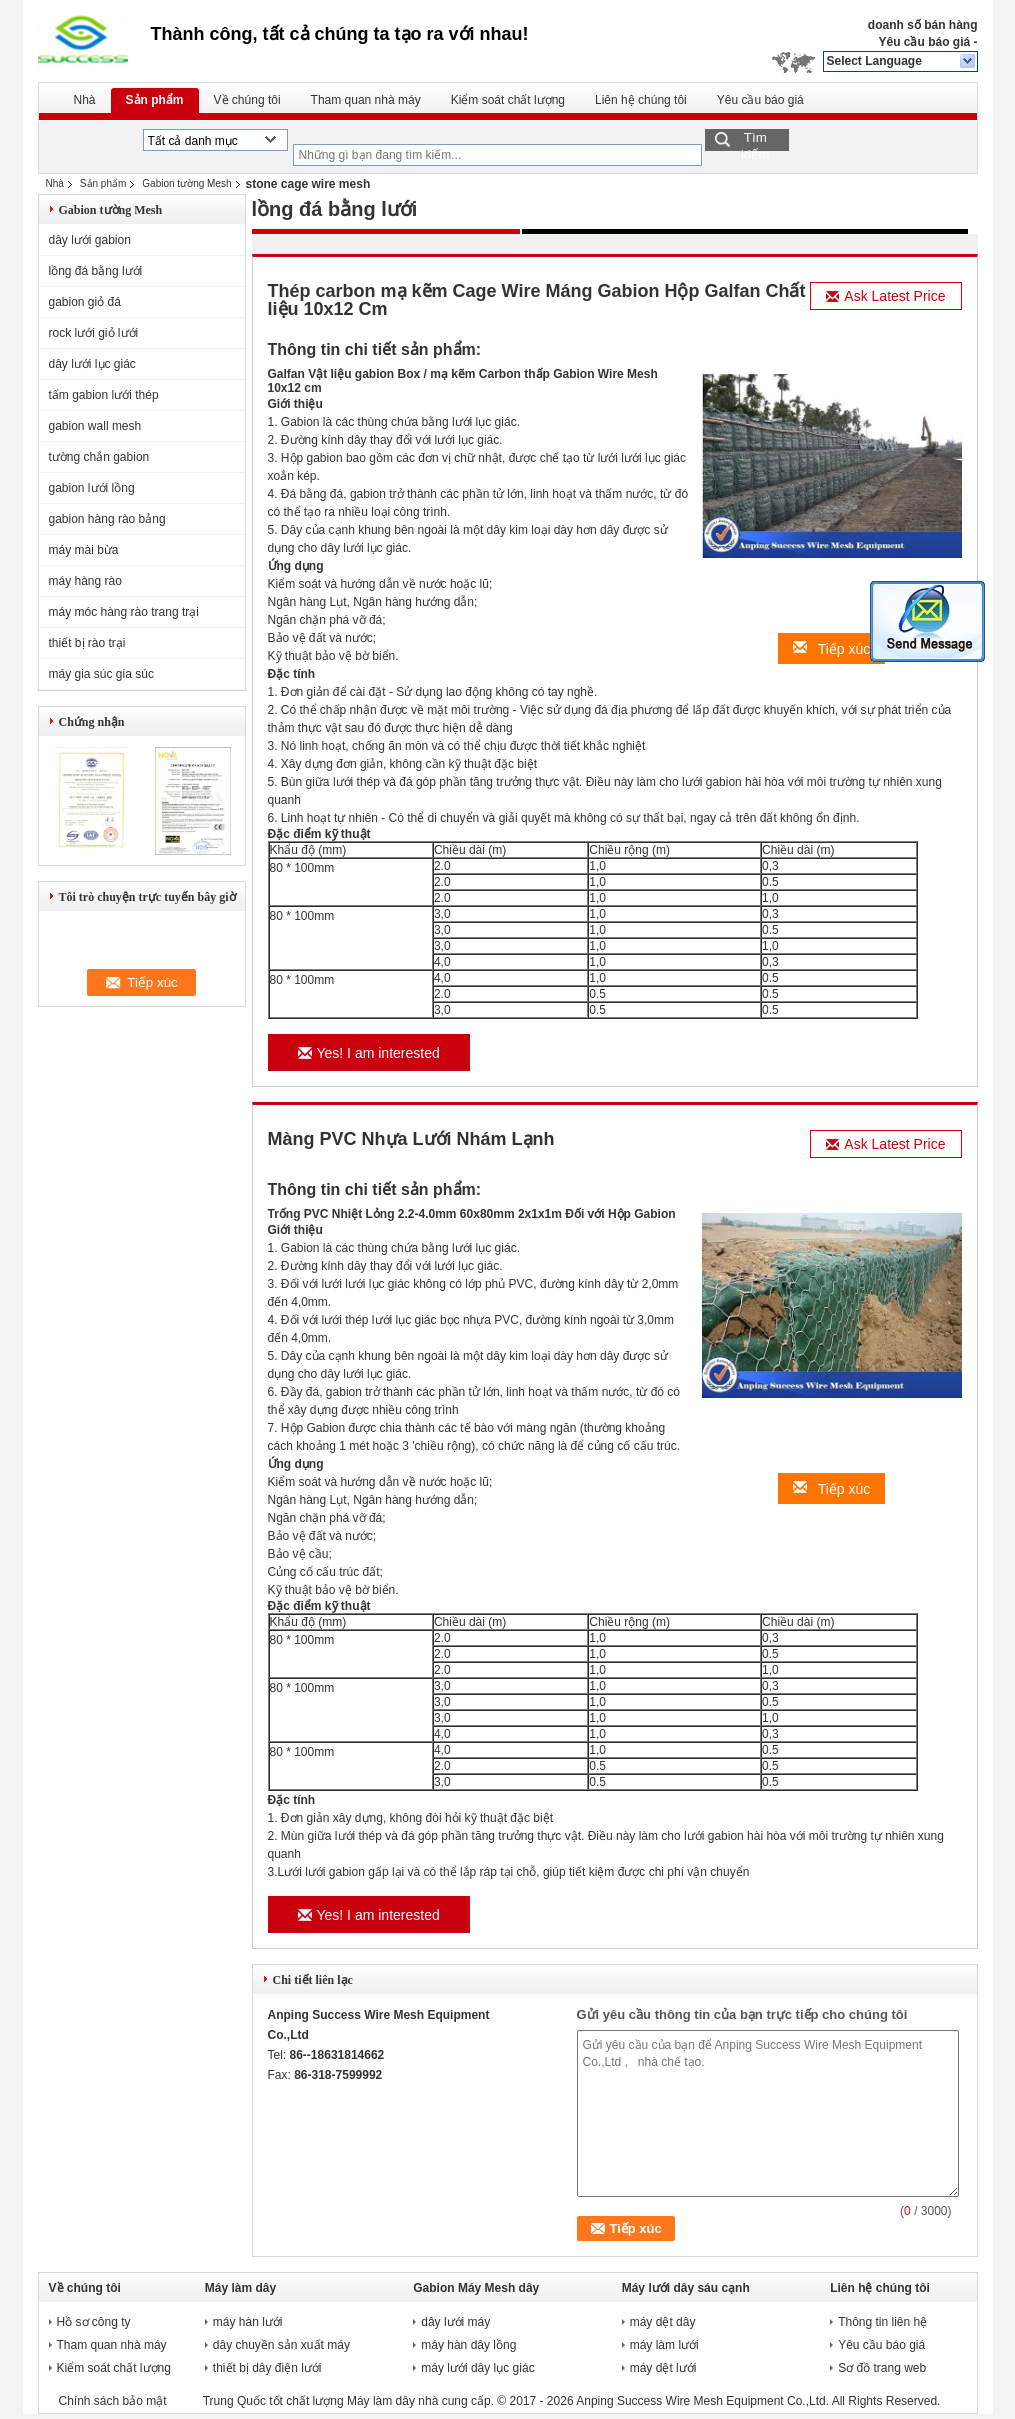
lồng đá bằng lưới (96, 271)
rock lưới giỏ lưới (94, 333)
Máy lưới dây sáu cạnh (686, 2288)
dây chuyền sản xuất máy (281, 2345)
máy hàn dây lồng (468, 2345)
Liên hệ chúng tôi (641, 100)
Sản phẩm (155, 100)
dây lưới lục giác (92, 364)
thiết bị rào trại (87, 643)
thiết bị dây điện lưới (267, 2368)
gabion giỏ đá (85, 302)
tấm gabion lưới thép (104, 395)
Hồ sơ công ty (94, 2322)
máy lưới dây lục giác (477, 2368)
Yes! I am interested (369, 1053)
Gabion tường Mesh (186, 183)
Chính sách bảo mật (113, 2401)
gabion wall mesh (95, 426)
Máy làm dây (240, 2288)
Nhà (85, 100)
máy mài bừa (84, 550)
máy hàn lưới (248, 2322)
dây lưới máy (455, 2322)
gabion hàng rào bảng (107, 519)
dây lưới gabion (90, 240)
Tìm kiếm (755, 140)
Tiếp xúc (832, 648)
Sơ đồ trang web (882, 2368)
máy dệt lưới (663, 2368)
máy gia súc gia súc (101, 674)
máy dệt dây (663, 2322)
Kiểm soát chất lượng (508, 100)
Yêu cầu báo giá (924, 42)
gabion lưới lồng (92, 488)
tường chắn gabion (99, 457)
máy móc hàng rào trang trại (124, 612)
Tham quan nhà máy (366, 100)
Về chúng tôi (247, 100)
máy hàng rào (85, 581)
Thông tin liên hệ (882, 2322)
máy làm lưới (664, 2345)
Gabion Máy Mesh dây (476, 2288)
